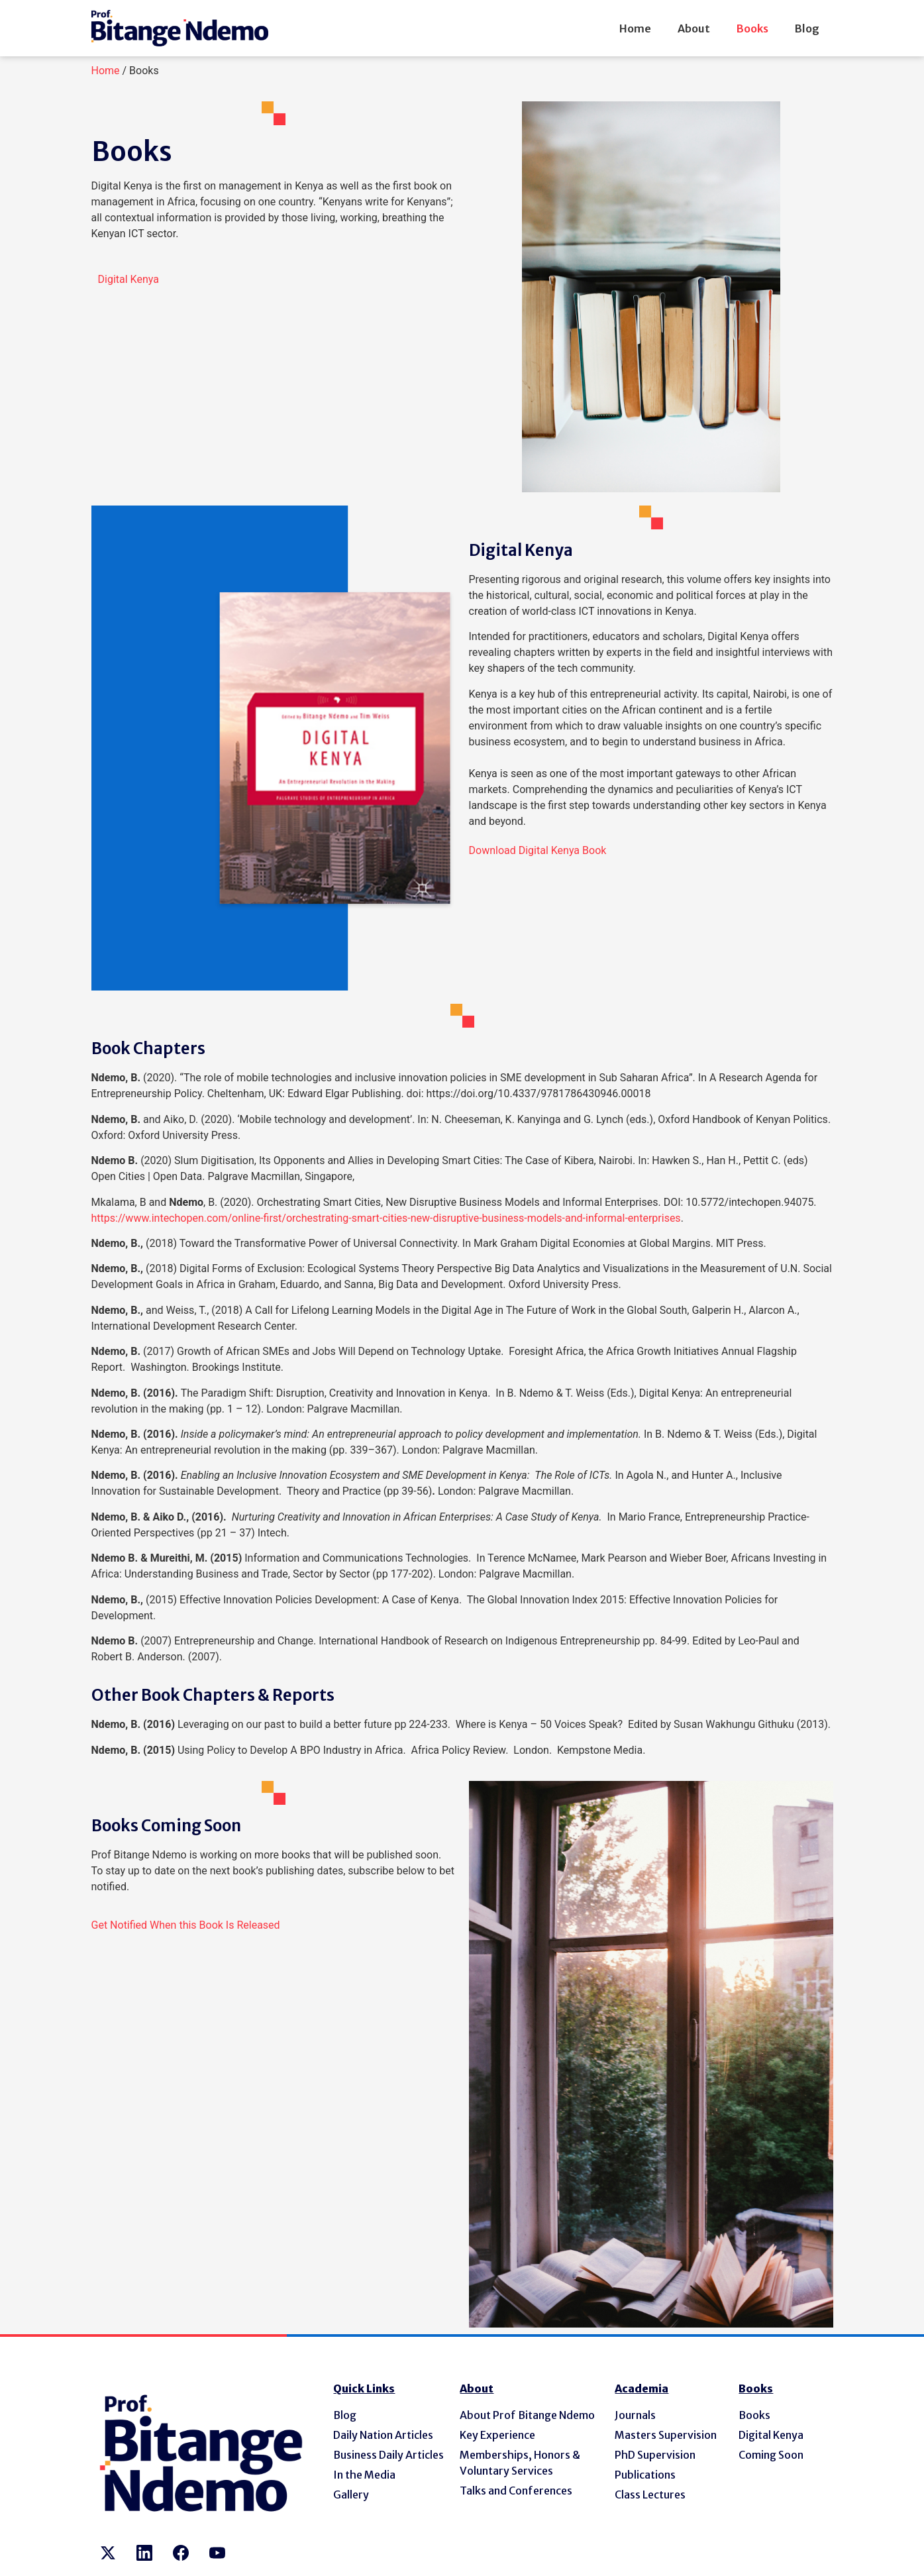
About (694, 28)
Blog (807, 28)
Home (635, 28)
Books (752, 28)
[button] (128, 279)
